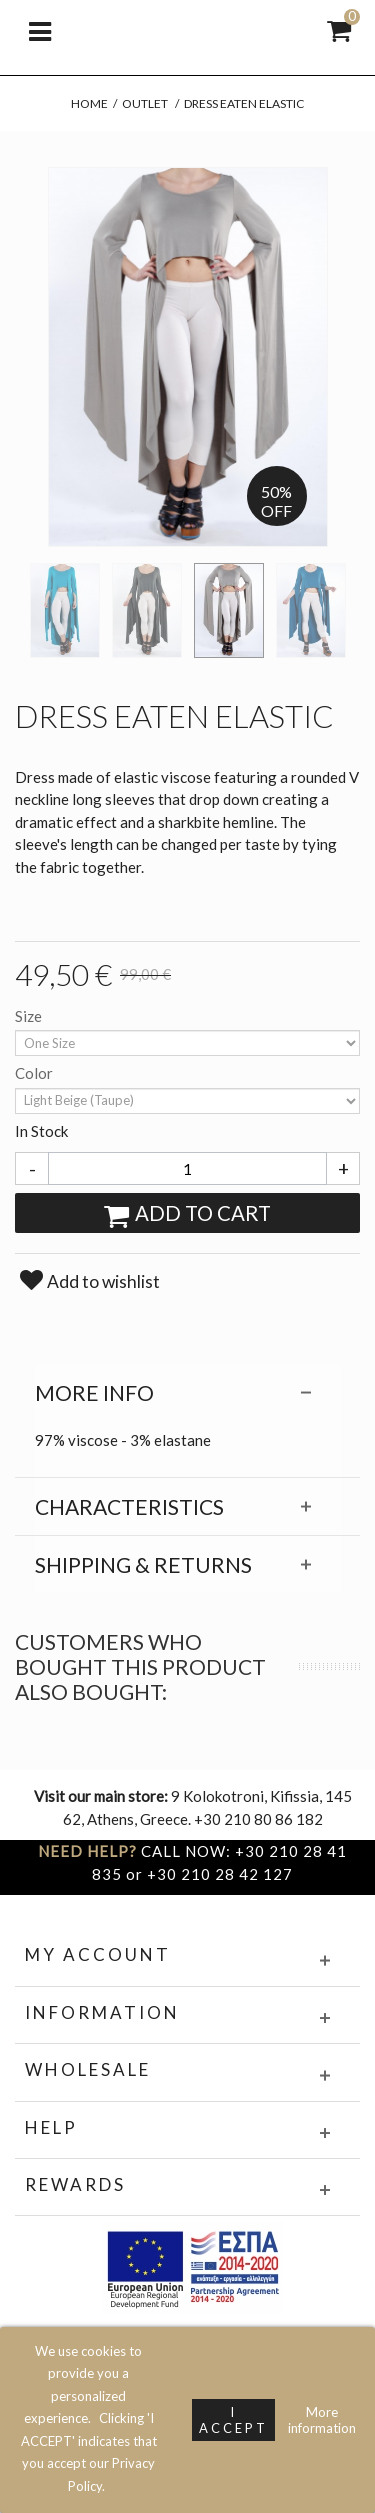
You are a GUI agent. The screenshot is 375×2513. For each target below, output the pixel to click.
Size (30, 1016)
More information (322, 2420)
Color (35, 1073)
